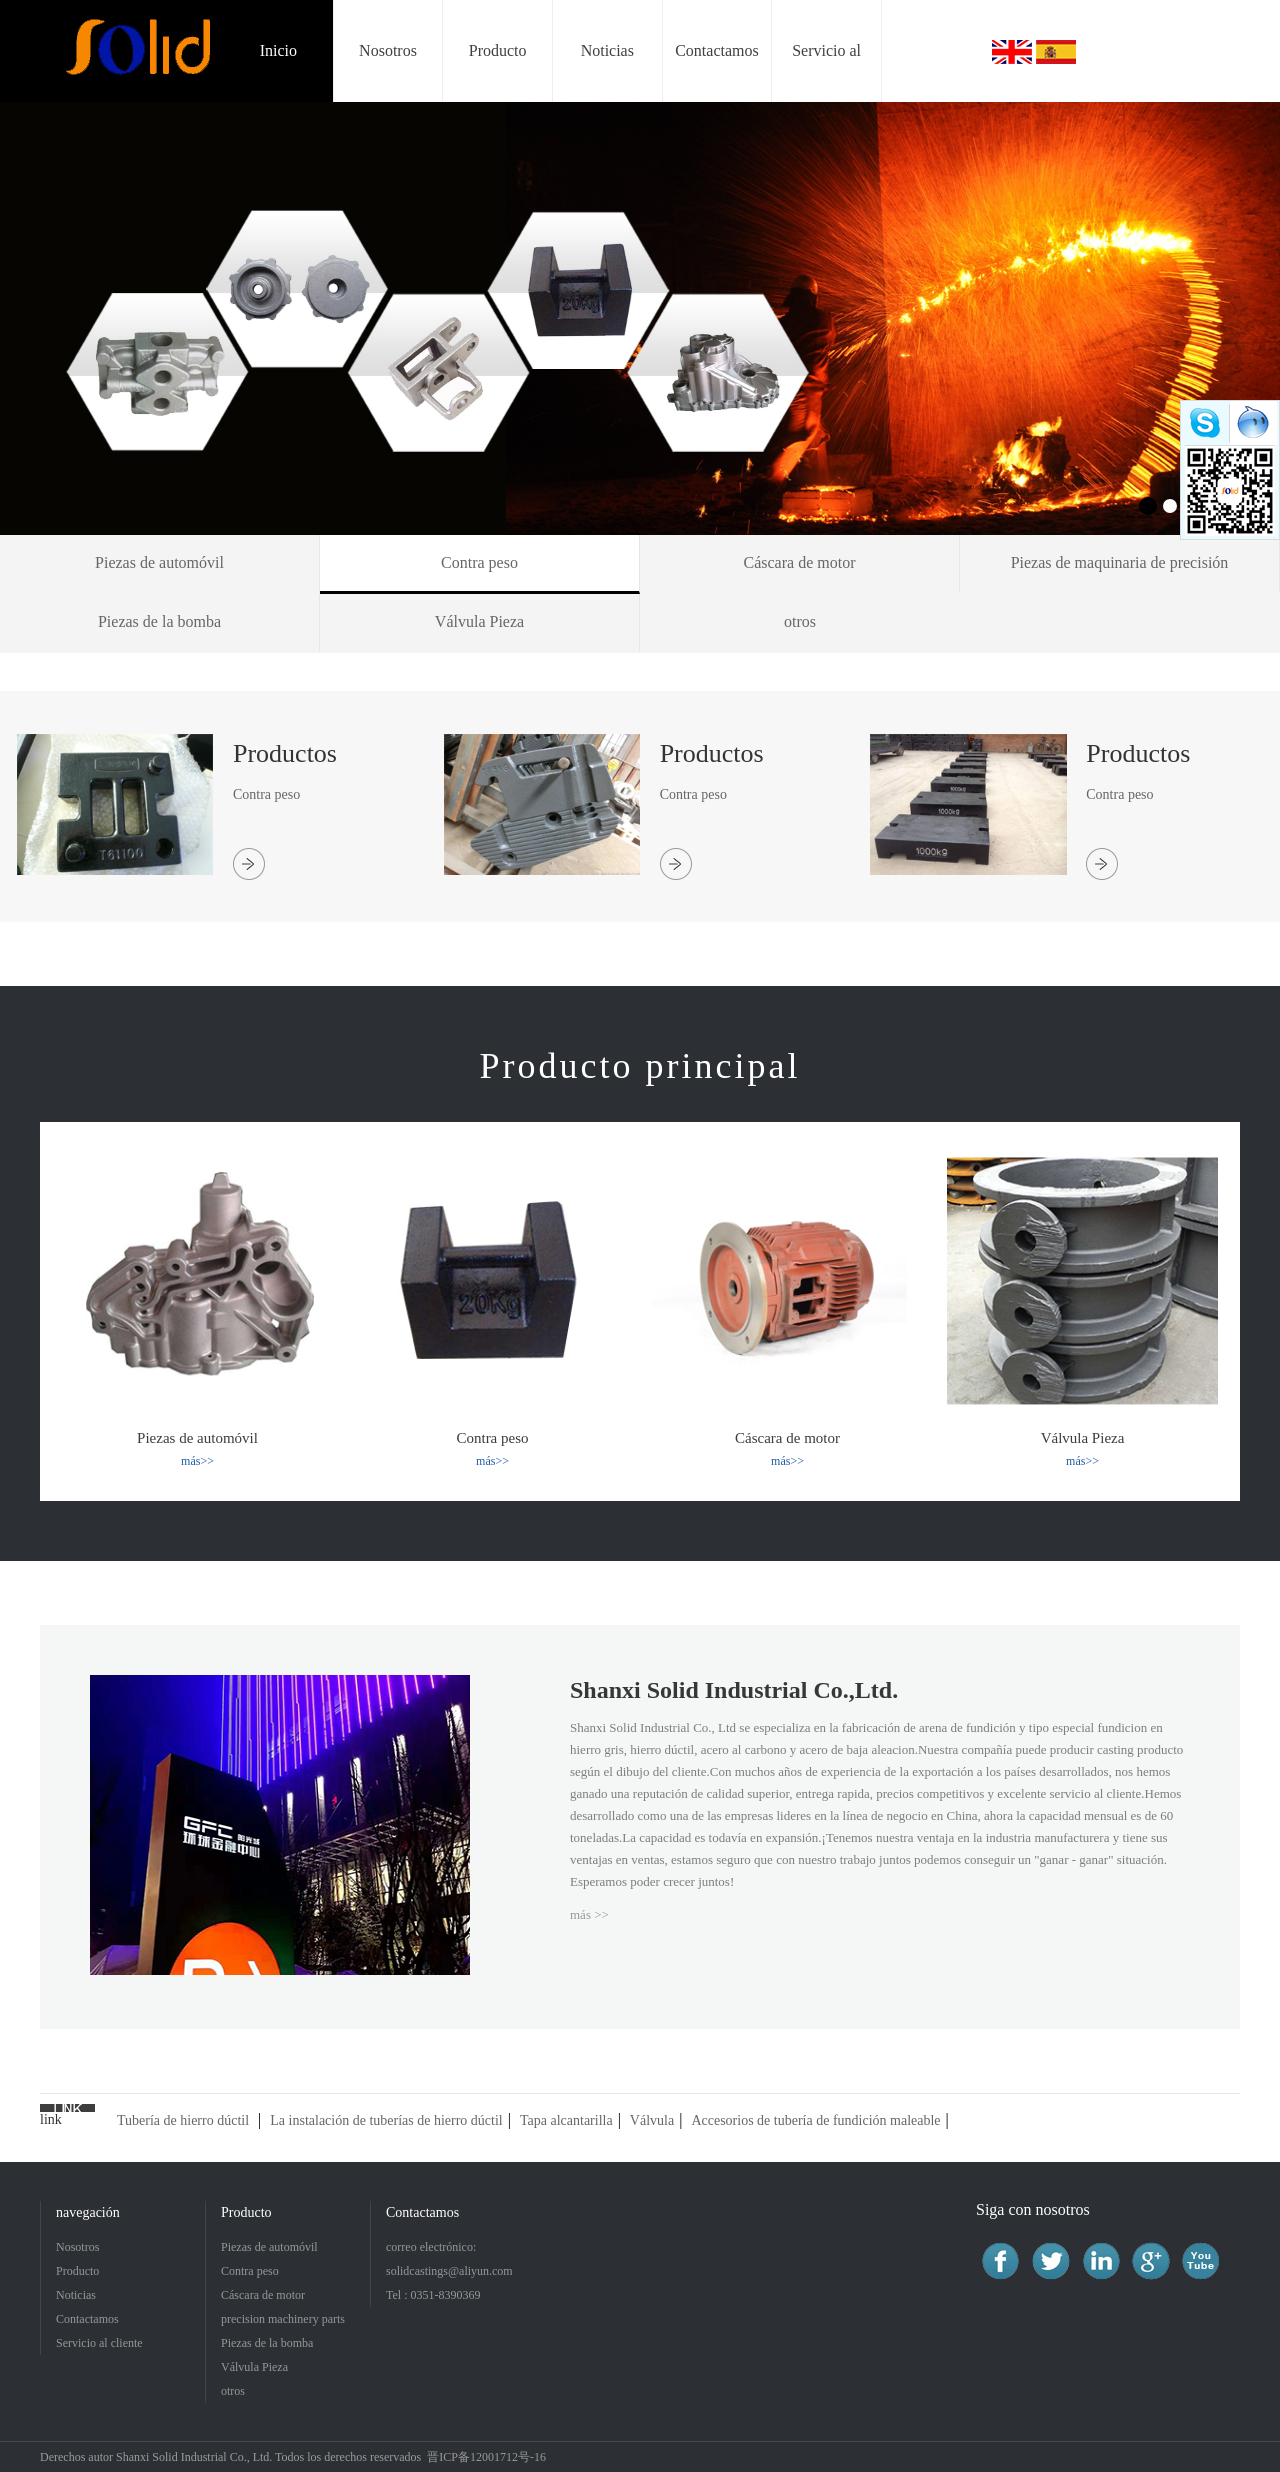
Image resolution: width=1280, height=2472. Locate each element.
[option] (640, 318)
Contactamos (87, 2319)
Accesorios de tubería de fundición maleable (815, 2120)
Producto (77, 2271)
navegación (88, 2212)
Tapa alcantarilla (566, 2120)
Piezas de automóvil (269, 2247)
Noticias (76, 2295)
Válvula (652, 2120)
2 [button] (1170, 506)
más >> (589, 1914)
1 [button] (1148, 506)
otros (233, 2391)
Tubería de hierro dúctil (183, 2120)
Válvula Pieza (254, 2367)
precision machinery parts (283, 2319)
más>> (197, 1461)
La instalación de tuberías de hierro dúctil (386, 2120)
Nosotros (77, 2247)
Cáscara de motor (263, 2295)
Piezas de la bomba (267, 2343)
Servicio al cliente (99, 2343)
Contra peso (250, 2271)
